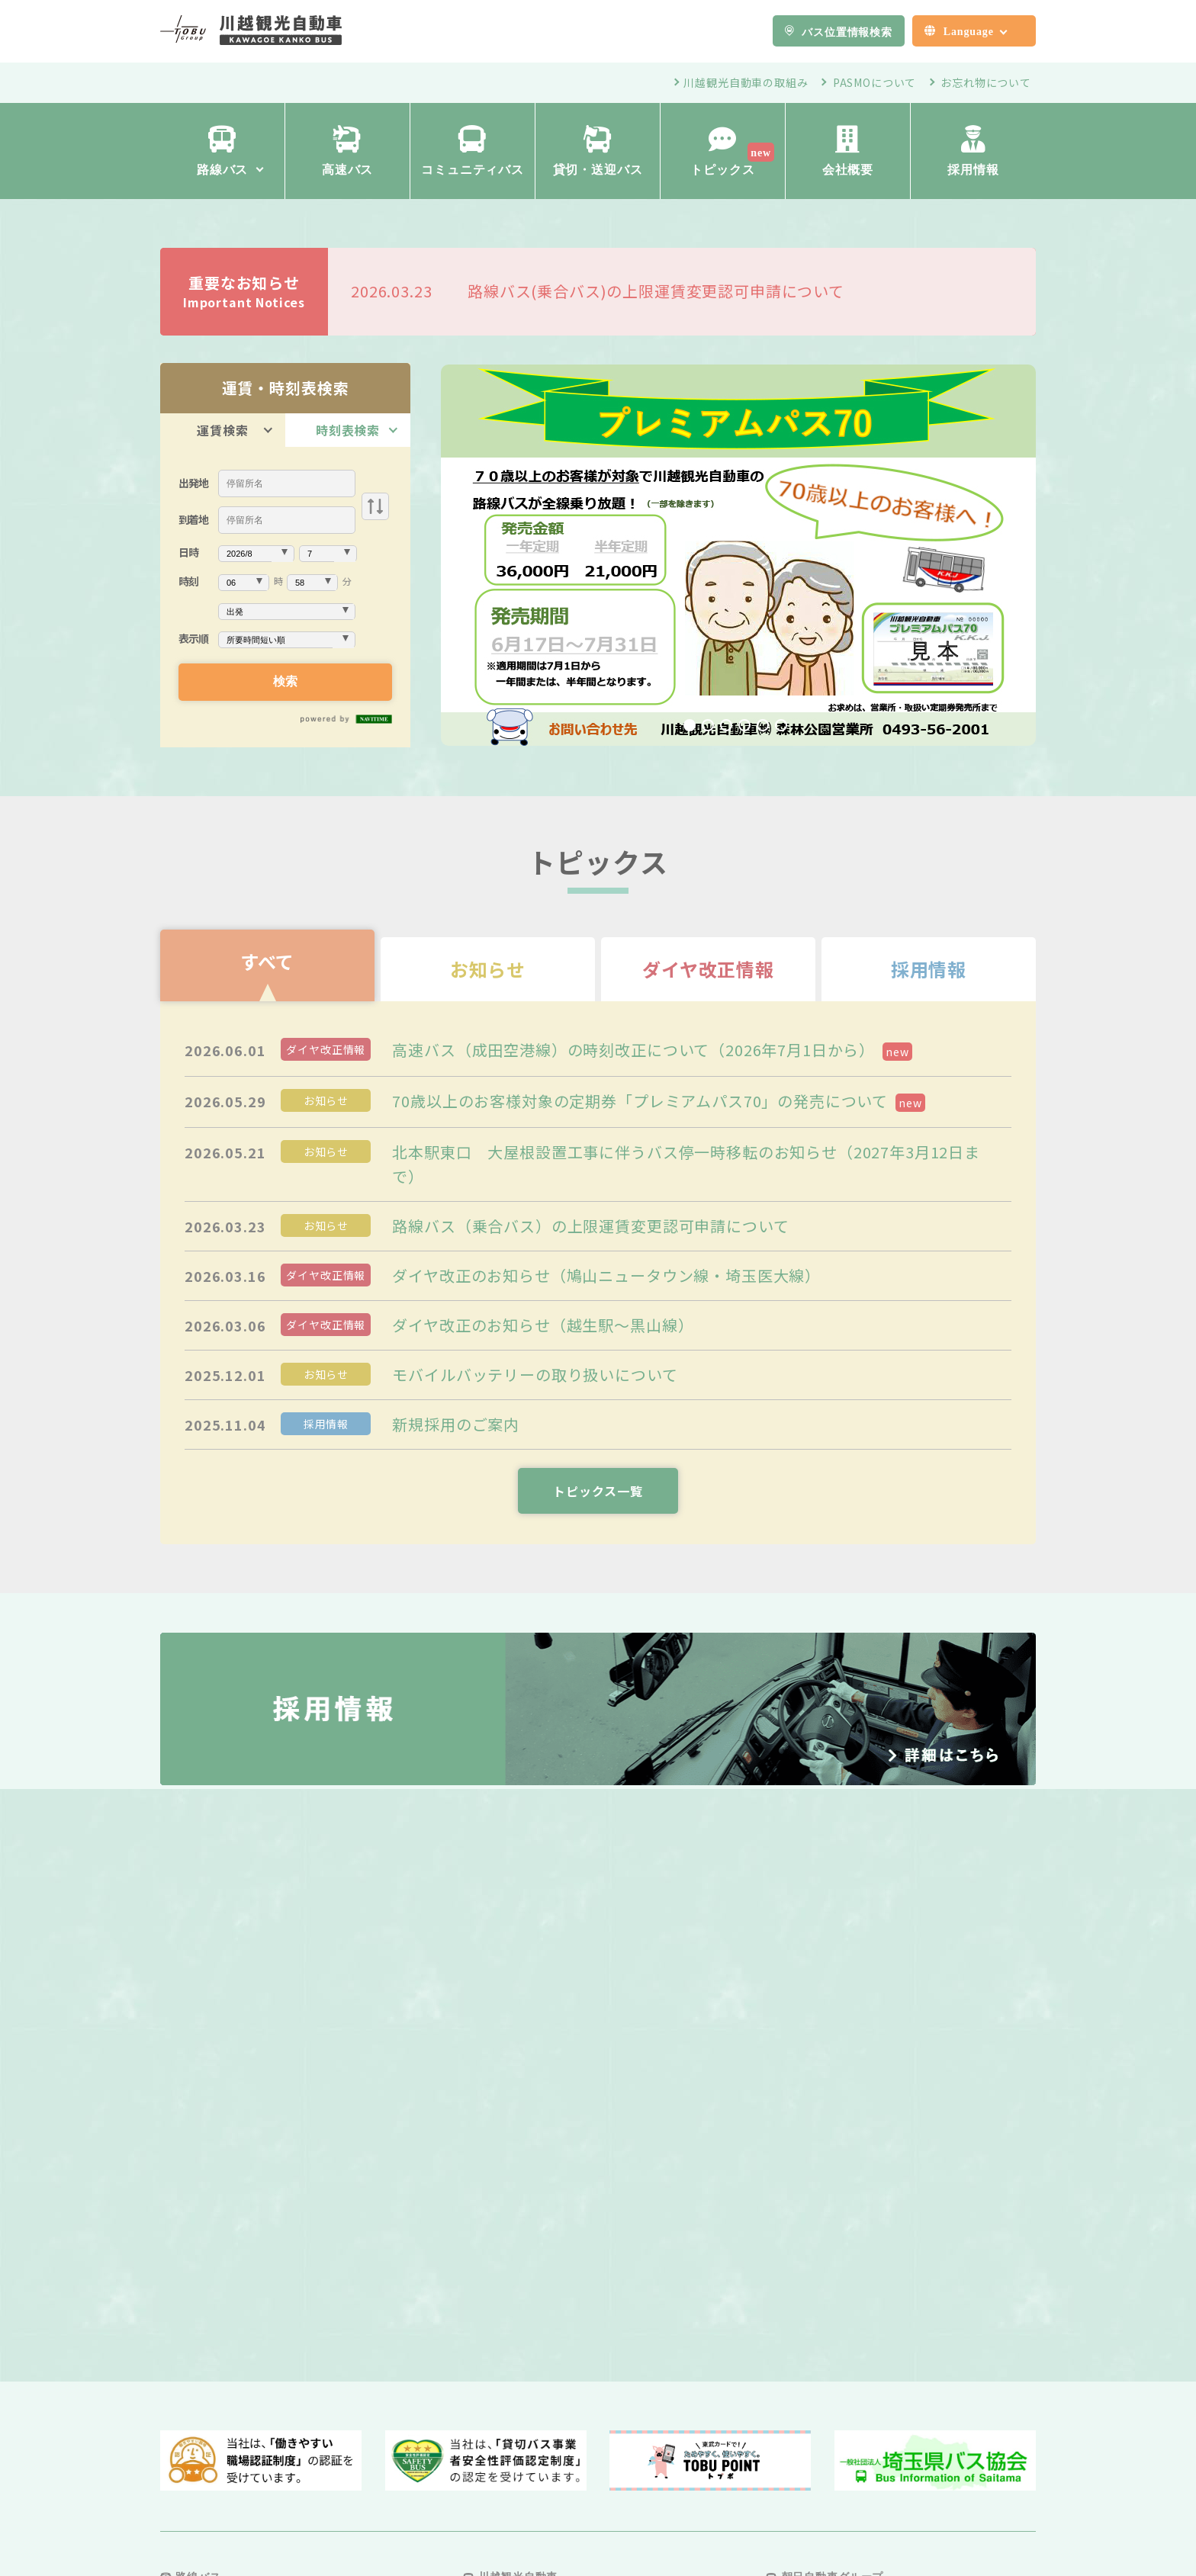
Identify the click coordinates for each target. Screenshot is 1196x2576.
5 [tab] (763, 725)
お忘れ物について (985, 82)
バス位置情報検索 (847, 31)
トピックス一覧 (598, 1491)
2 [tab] (708, 725)
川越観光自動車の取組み (745, 82)
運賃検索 (222, 430)
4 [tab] (744, 725)
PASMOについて (875, 82)
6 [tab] (781, 725)
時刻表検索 (348, 430)
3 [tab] (726, 725)
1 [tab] (689, 725)
